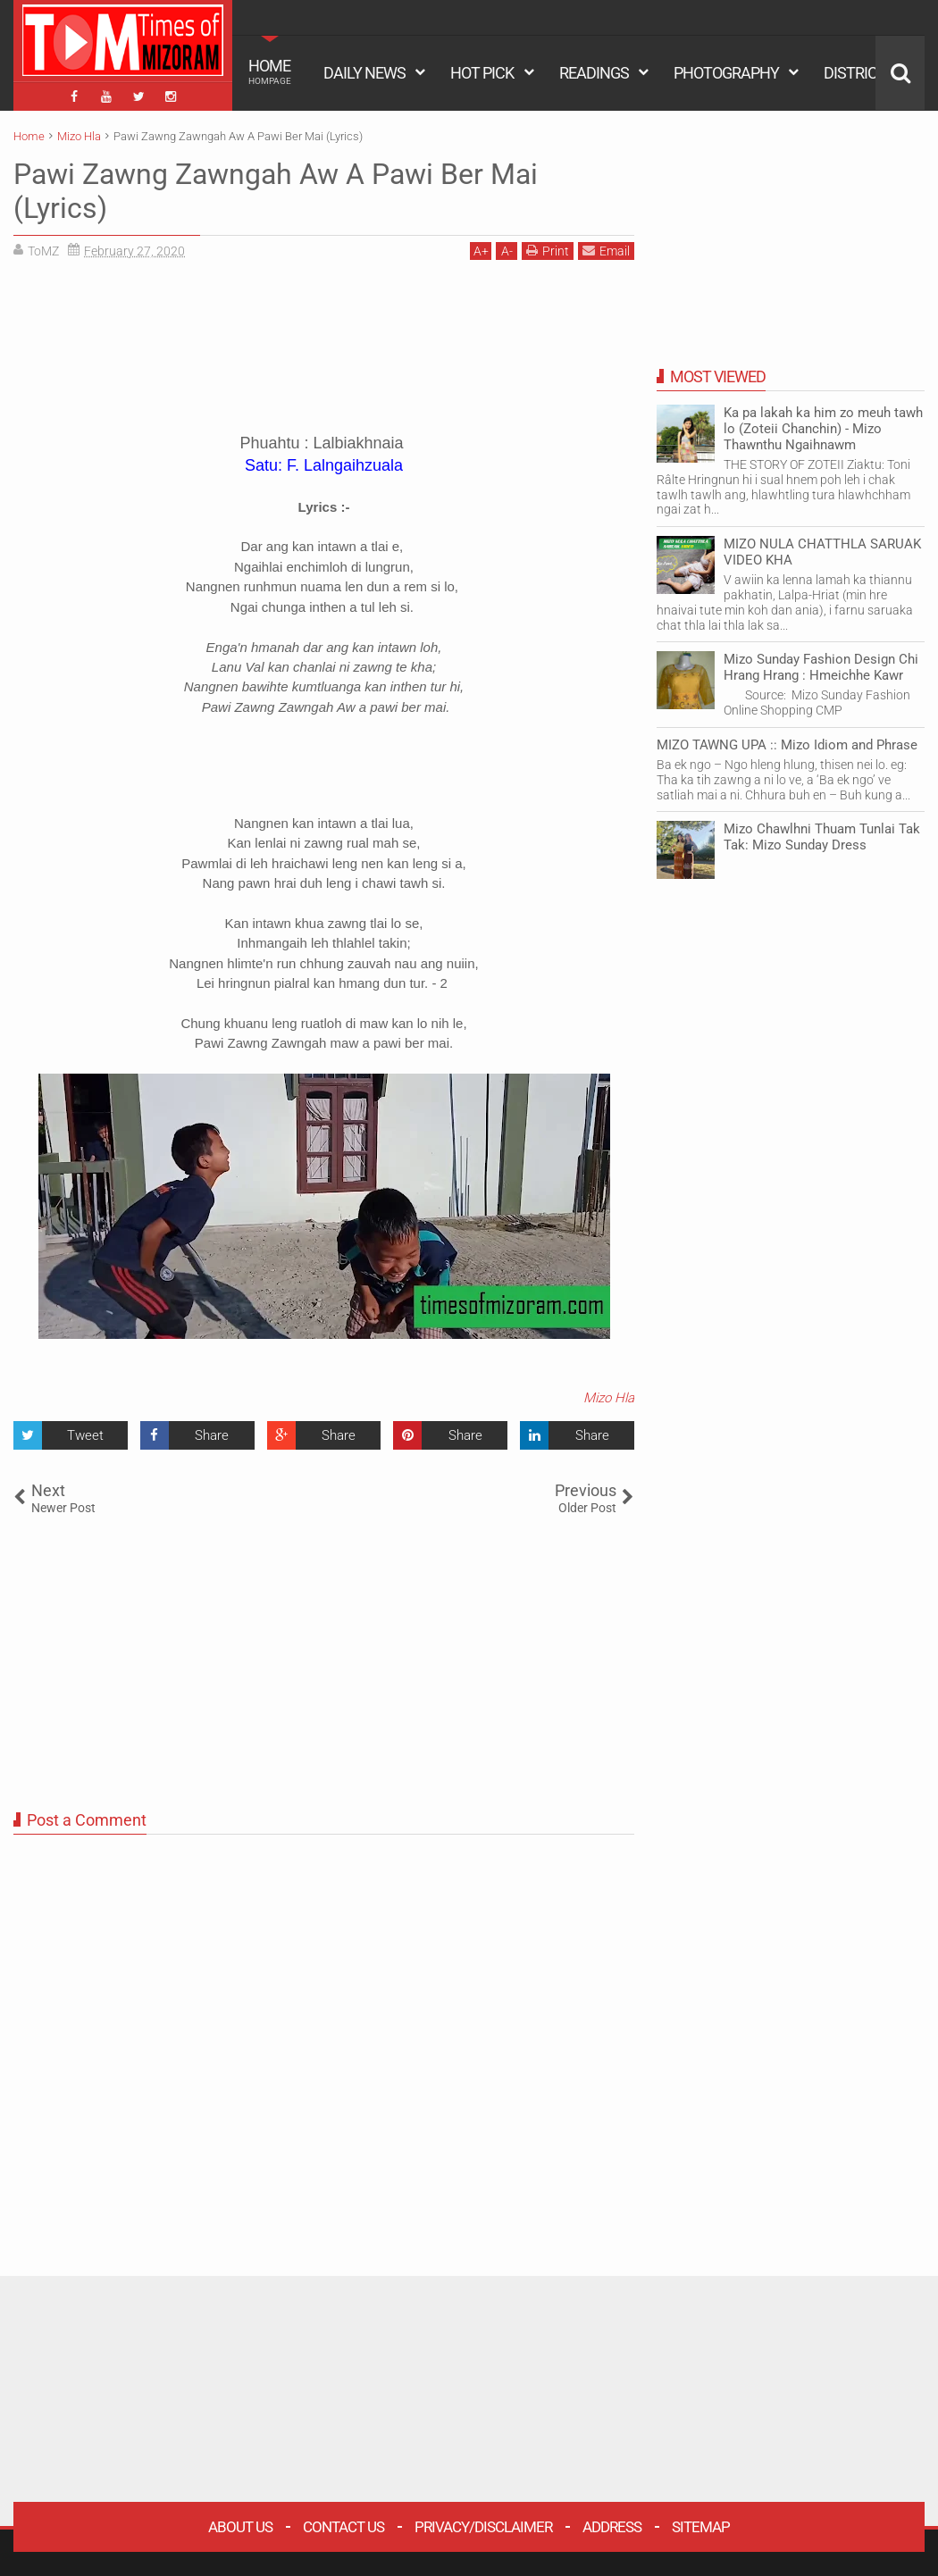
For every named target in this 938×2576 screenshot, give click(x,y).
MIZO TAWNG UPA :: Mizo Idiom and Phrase (787, 745)
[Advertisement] (323, 352)
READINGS (594, 72)
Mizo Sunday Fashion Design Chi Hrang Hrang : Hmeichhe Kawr (821, 667)
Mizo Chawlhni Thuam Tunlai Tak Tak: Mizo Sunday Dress (822, 837)
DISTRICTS (859, 72)
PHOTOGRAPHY (726, 72)
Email (606, 250)
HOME (269, 71)
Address (611, 2527)
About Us (240, 2527)
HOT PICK (482, 72)
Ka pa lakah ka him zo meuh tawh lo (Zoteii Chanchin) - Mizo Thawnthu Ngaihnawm (823, 429)
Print (547, 250)
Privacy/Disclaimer (483, 2527)
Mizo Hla (608, 1398)
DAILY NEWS (364, 72)
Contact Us (343, 2527)
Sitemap (701, 2527)
